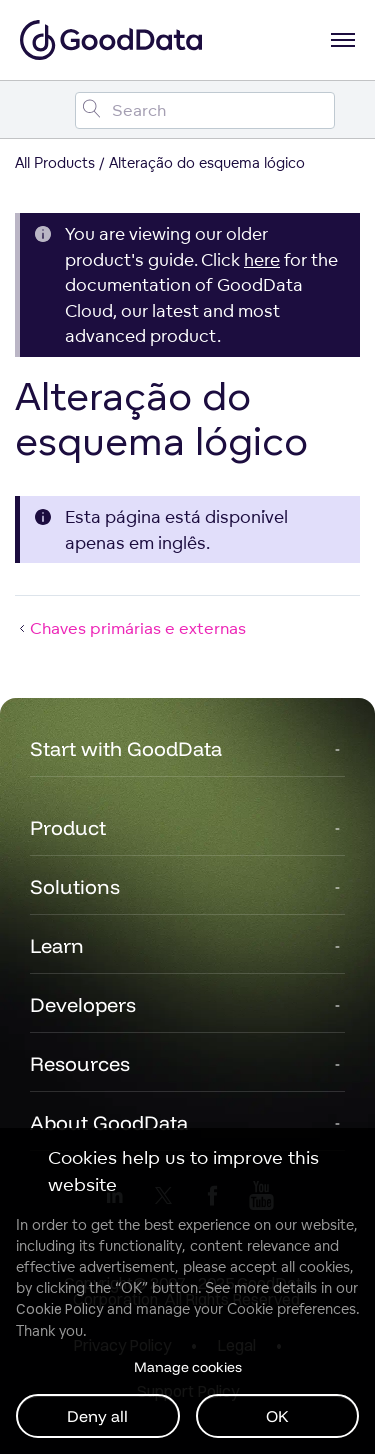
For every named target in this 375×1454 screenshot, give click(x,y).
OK (277, 1416)
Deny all (97, 1416)
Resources (80, 1063)
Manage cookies (188, 1367)
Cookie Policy (59, 1309)
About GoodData (109, 1122)
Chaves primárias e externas (130, 628)
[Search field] (205, 110)
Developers (83, 1004)
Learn (57, 945)
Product (68, 827)
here (262, 259)
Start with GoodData (126, 748)
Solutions (75, 886)
